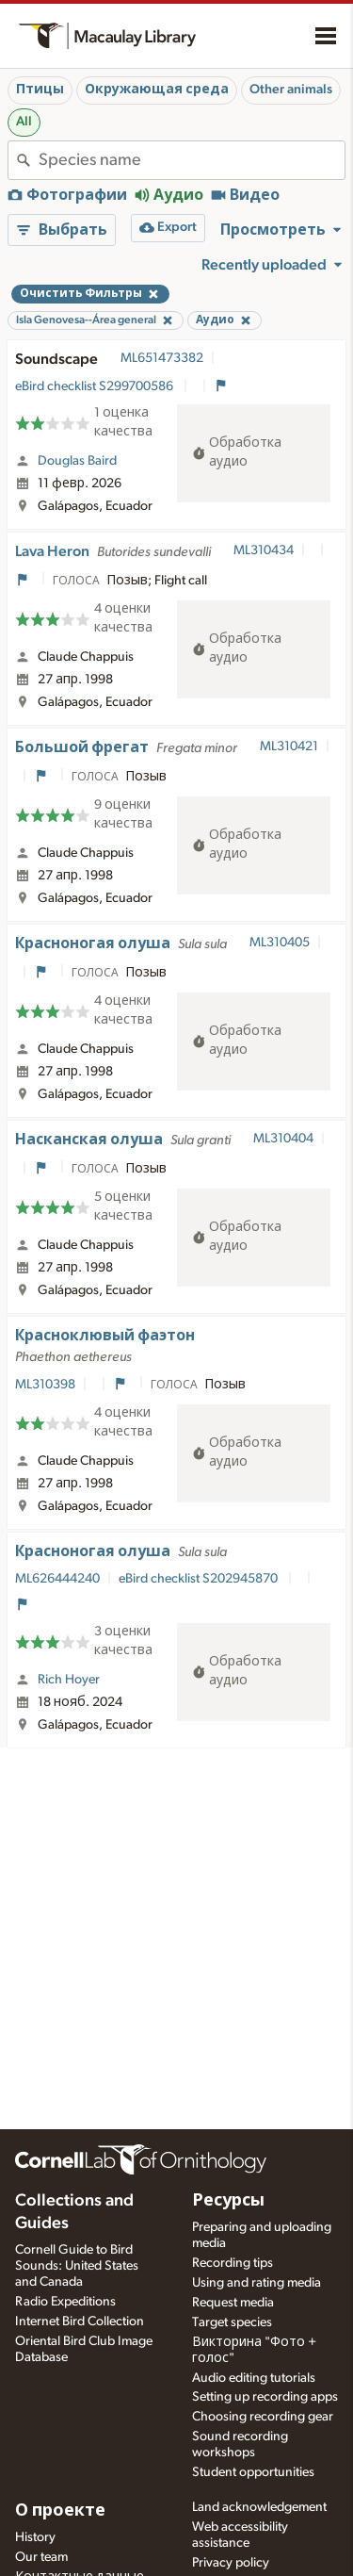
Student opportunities (253, 2472)
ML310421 (289, 746)
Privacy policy (230, 2562)
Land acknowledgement (259, 2507)
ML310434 (263, 550)
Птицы (40, 89)
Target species (232, 2322)
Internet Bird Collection (79, 2321)
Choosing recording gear (262, 2416)
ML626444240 (57, 1578)
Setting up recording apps (265, 2397)
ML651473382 (161, 358)
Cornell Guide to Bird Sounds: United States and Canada (76, 2266)
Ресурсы (228, 2200)
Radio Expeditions (65, 2301)
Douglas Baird (77, 461)
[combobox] (192, 160)
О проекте (60, 2510)
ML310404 (283, 1138)
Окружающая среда (157, 89)
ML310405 (279, 942)
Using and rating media (256, 2282)
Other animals (290, 89)
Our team (41, 2557)
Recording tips (232, 2263)
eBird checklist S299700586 (95, 386)
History (35, 2537)
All (24, 121)
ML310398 (45, 1384)
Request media (233, 2302)
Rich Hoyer (69, 1679)
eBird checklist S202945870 (200, 1578)
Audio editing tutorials (253, 2378)
